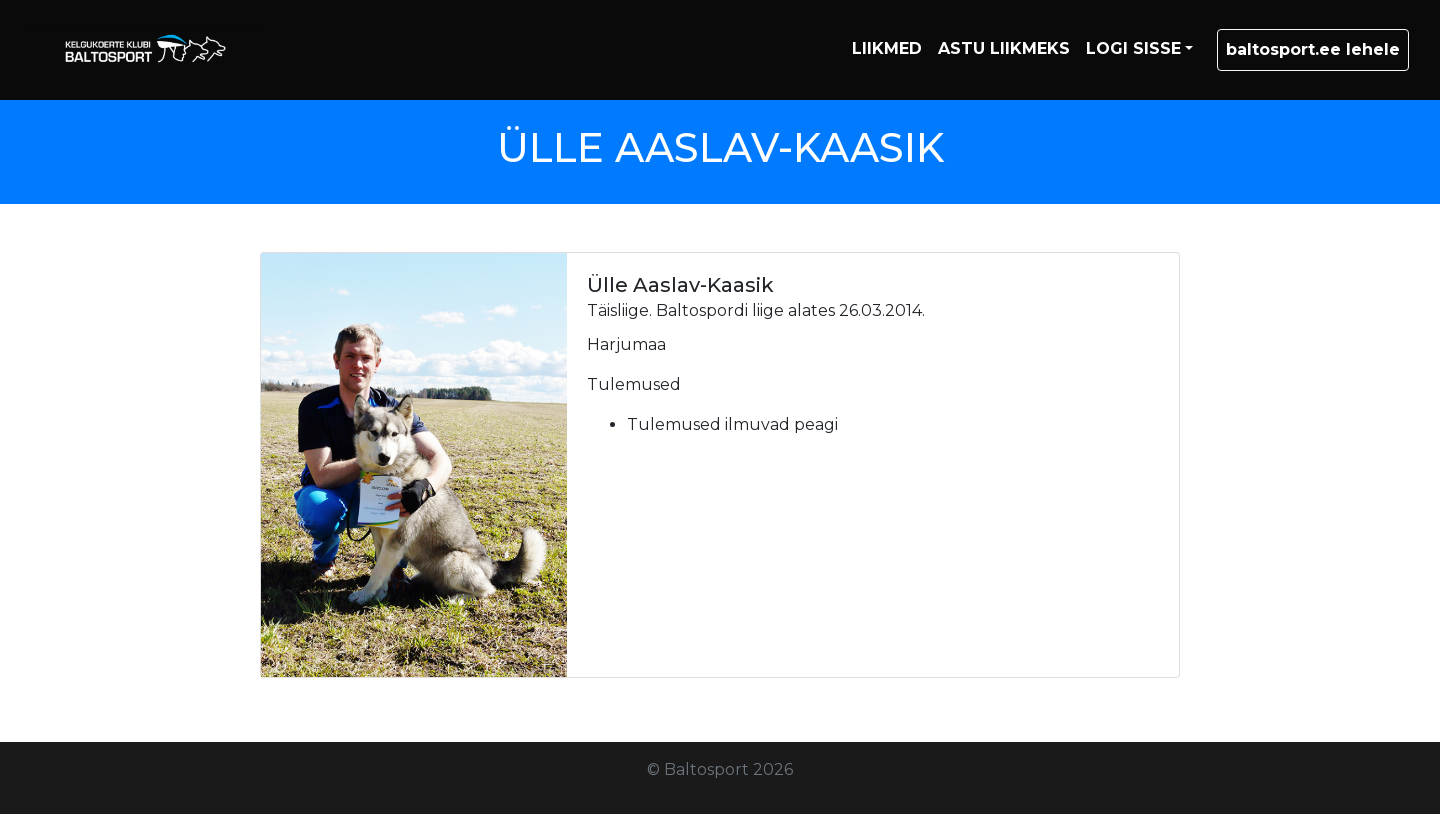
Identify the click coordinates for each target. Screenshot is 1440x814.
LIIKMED (887, 48)
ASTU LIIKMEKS (1004, 48)
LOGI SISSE (1133, 48)
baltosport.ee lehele (1313, 49)
